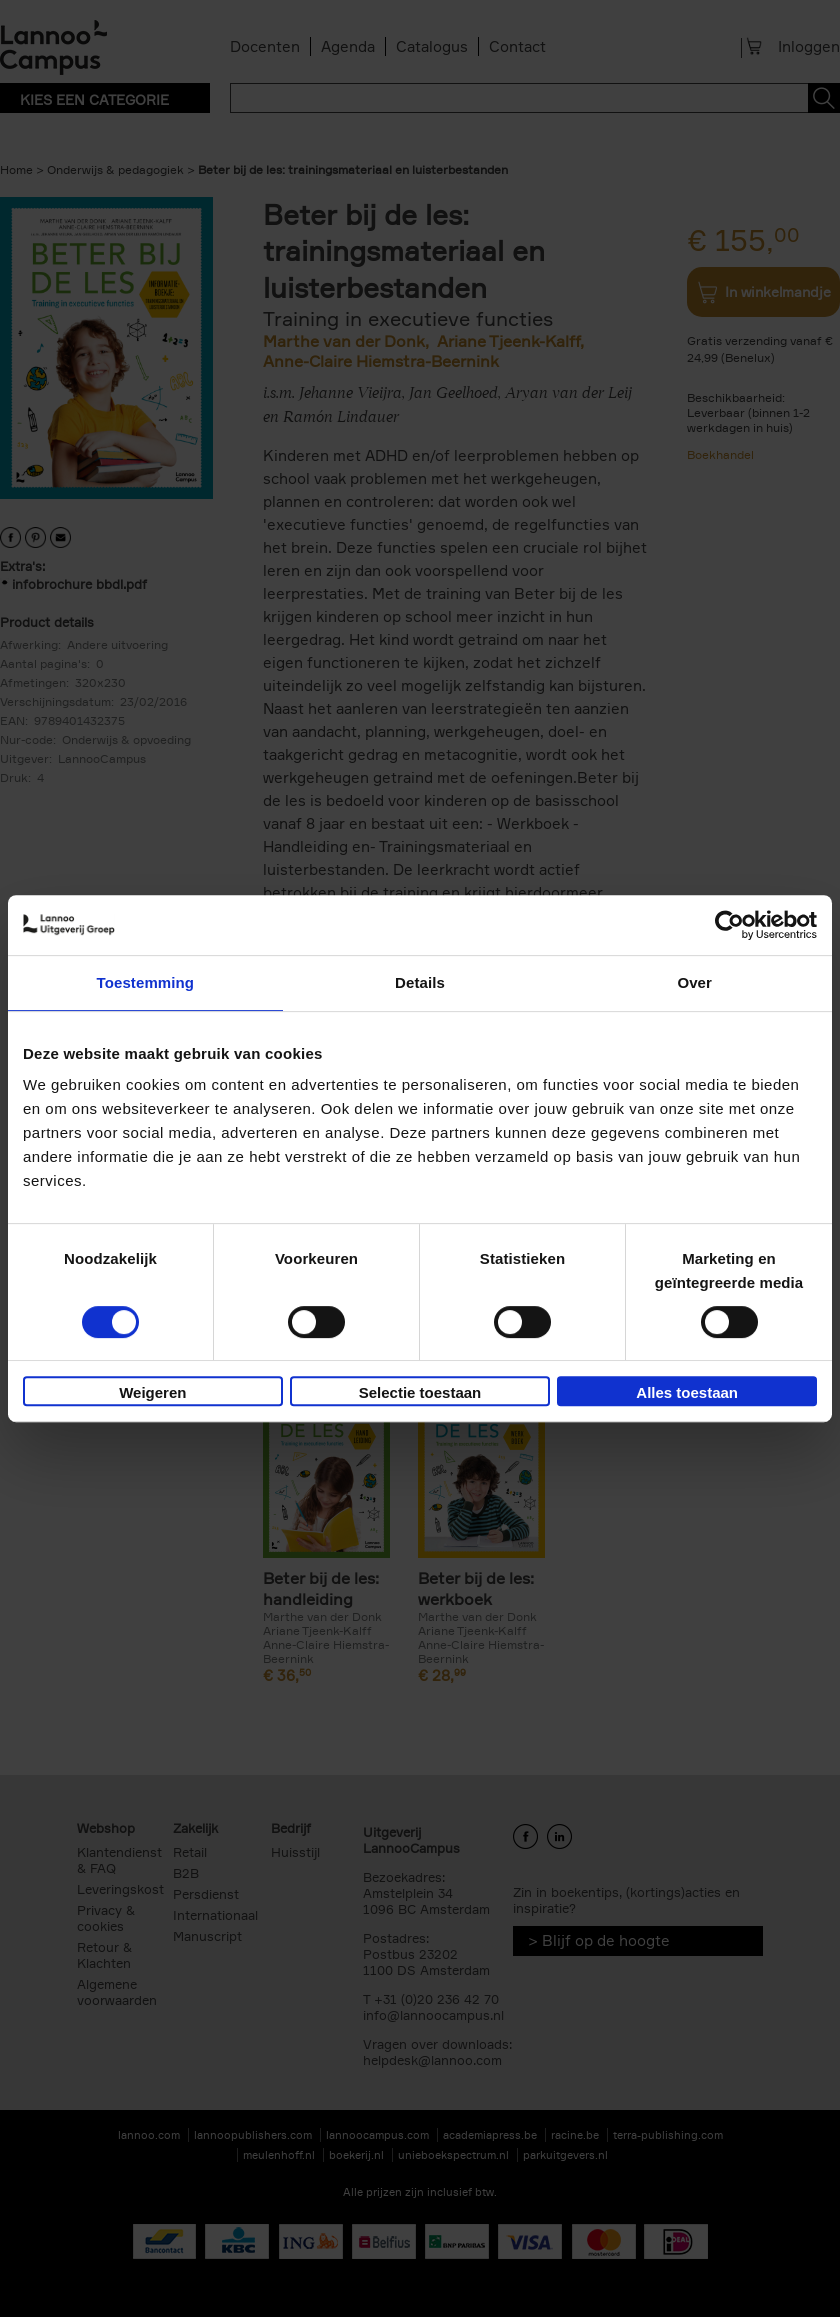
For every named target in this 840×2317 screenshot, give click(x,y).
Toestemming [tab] (146, 982)
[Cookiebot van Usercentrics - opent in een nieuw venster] (729, 925)
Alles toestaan (687, 1392)
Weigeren (152, 1392)
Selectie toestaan (420, 1392)
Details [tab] (420, 982)
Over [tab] (694, 982)
